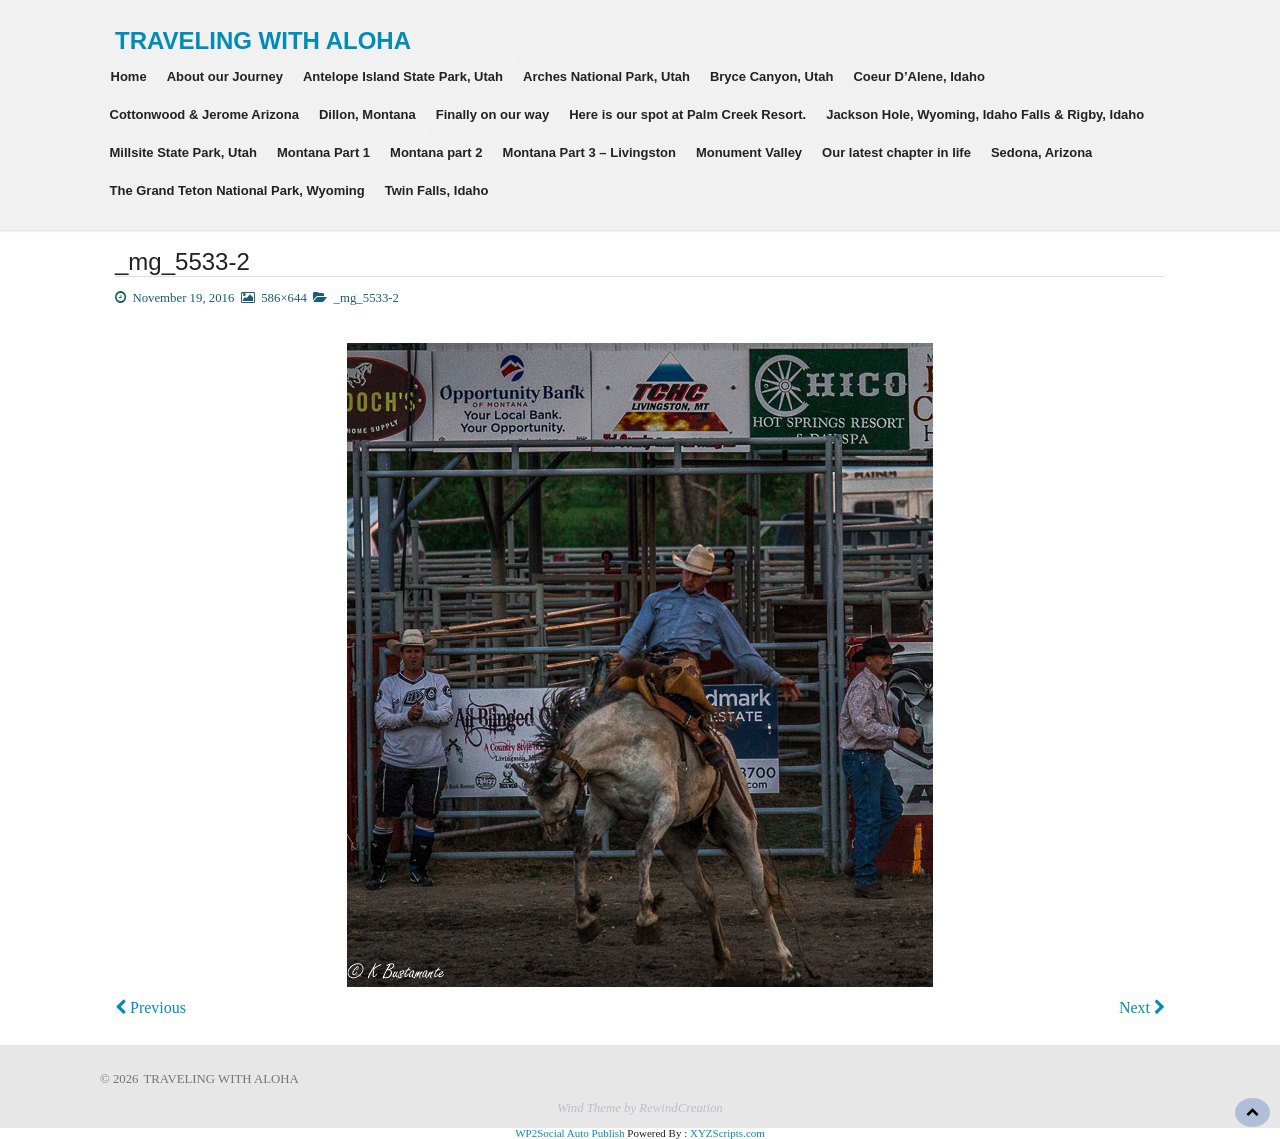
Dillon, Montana (367, 114)
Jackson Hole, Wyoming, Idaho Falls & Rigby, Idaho (985, 114)
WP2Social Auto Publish (569, 1133)
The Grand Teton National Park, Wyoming (237, 190)
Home (129, 76)
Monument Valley (749, 152)
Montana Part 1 (323, 152)
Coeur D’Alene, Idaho (918, 76)
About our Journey (225, 76)
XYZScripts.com (727, 1133)
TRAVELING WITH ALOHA (263, 40)
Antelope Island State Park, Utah (403, 76)
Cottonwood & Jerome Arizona (204, 114)
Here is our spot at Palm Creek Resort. (687, 114)
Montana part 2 (436, 152)
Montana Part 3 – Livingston (589, 152)
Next (1142, 1007)
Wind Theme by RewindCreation (640, 1108)
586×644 (284, 298)
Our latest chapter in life (896, 152)
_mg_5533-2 (366, 298)
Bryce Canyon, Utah (772, 76)
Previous (150, 1007)
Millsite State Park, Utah (183, 152)
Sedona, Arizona (1041, 152)
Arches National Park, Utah (606, 76)
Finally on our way (492, 114)
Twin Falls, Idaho (437, 190)
